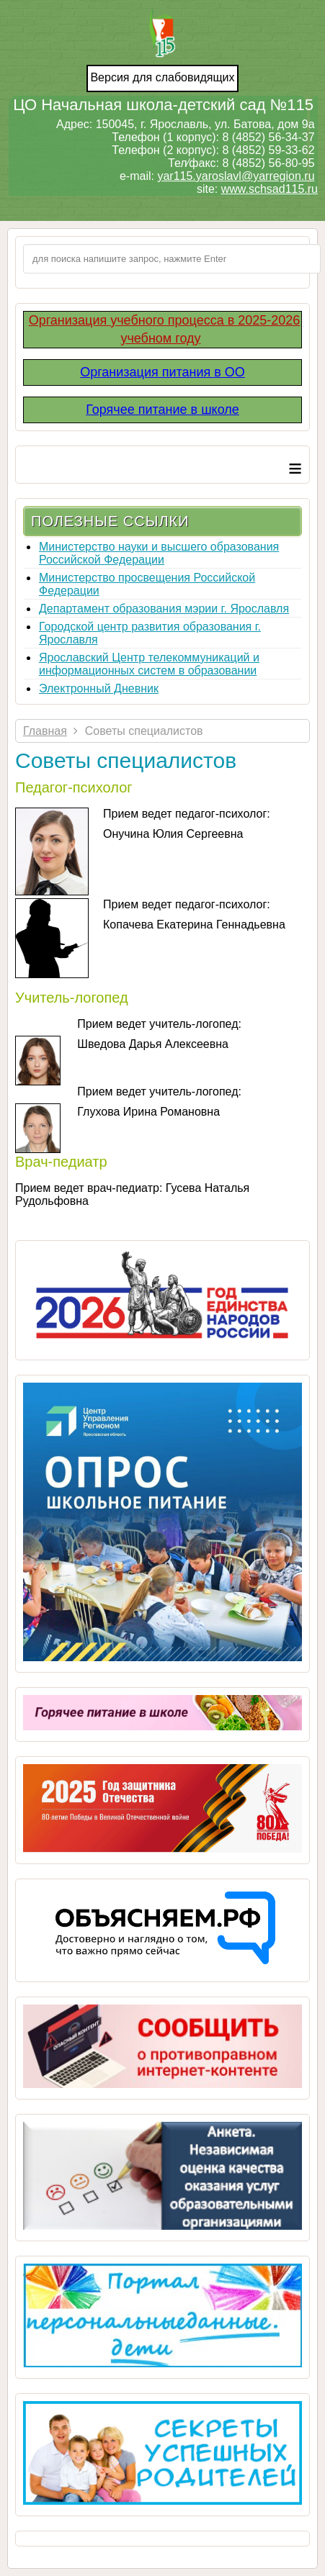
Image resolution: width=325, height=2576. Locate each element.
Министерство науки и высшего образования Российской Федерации (159, 553)
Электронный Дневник (99, 688)
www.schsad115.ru (269, 189)
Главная (45, 731)
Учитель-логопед (71, 997)
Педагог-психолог (74, 787)
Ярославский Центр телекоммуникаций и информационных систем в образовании (149, 664)
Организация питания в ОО (162, 372)
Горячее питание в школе (162, 409)
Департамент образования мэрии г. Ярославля (164, 608)
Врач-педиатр (61, 1162)
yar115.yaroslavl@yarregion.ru (235, 176)
